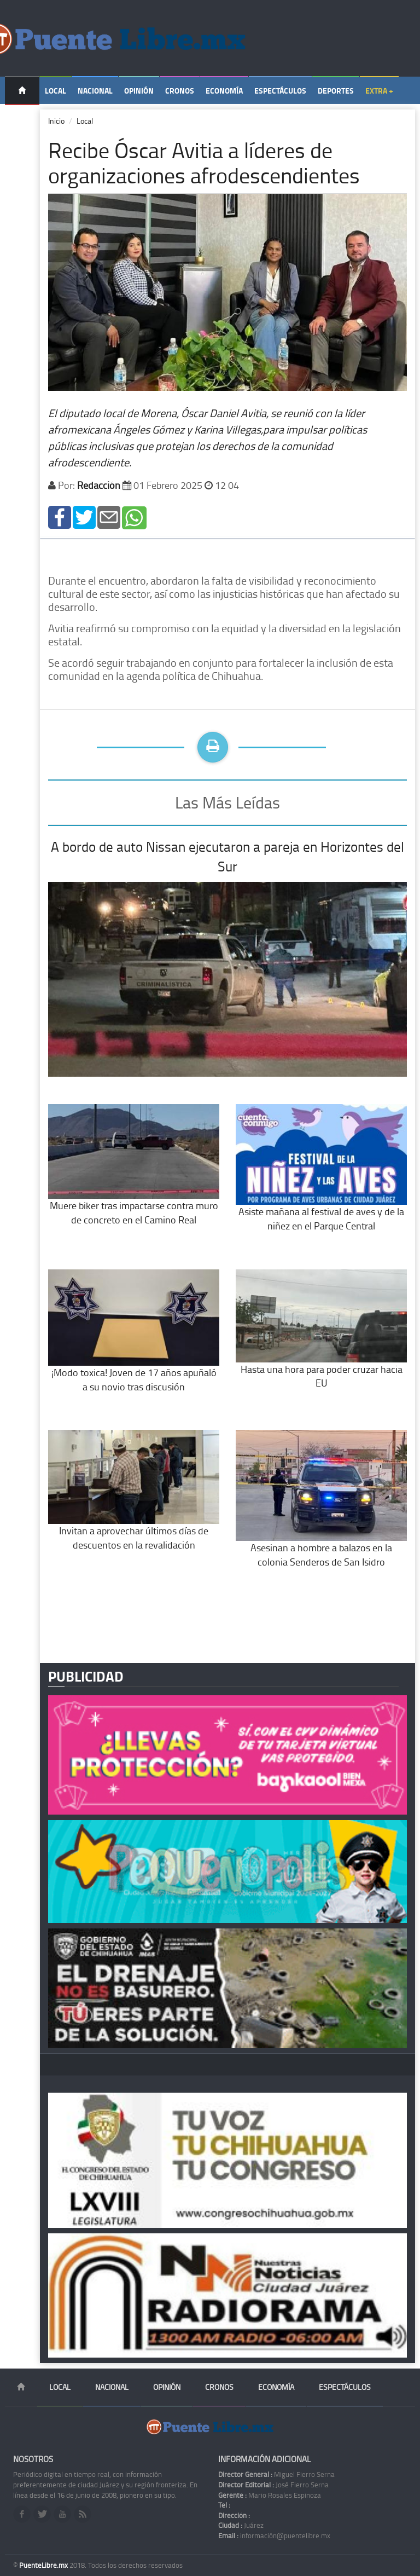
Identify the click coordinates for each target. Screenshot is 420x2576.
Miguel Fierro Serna (276, 2474)
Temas (22, 118)
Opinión (139, 90)
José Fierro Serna (273, 2485)
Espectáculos (280, 90)
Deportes (336, 90)
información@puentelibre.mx (274, 2535)
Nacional (95, 90)
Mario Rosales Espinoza (269, 2495)
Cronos (179, 90)
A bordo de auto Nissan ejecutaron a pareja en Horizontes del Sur (227, 856)
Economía (224, 90)
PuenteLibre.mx (44, 2565)
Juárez (241, 2525)
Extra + (379, 90)
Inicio (56, 120)
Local (55, 90)
